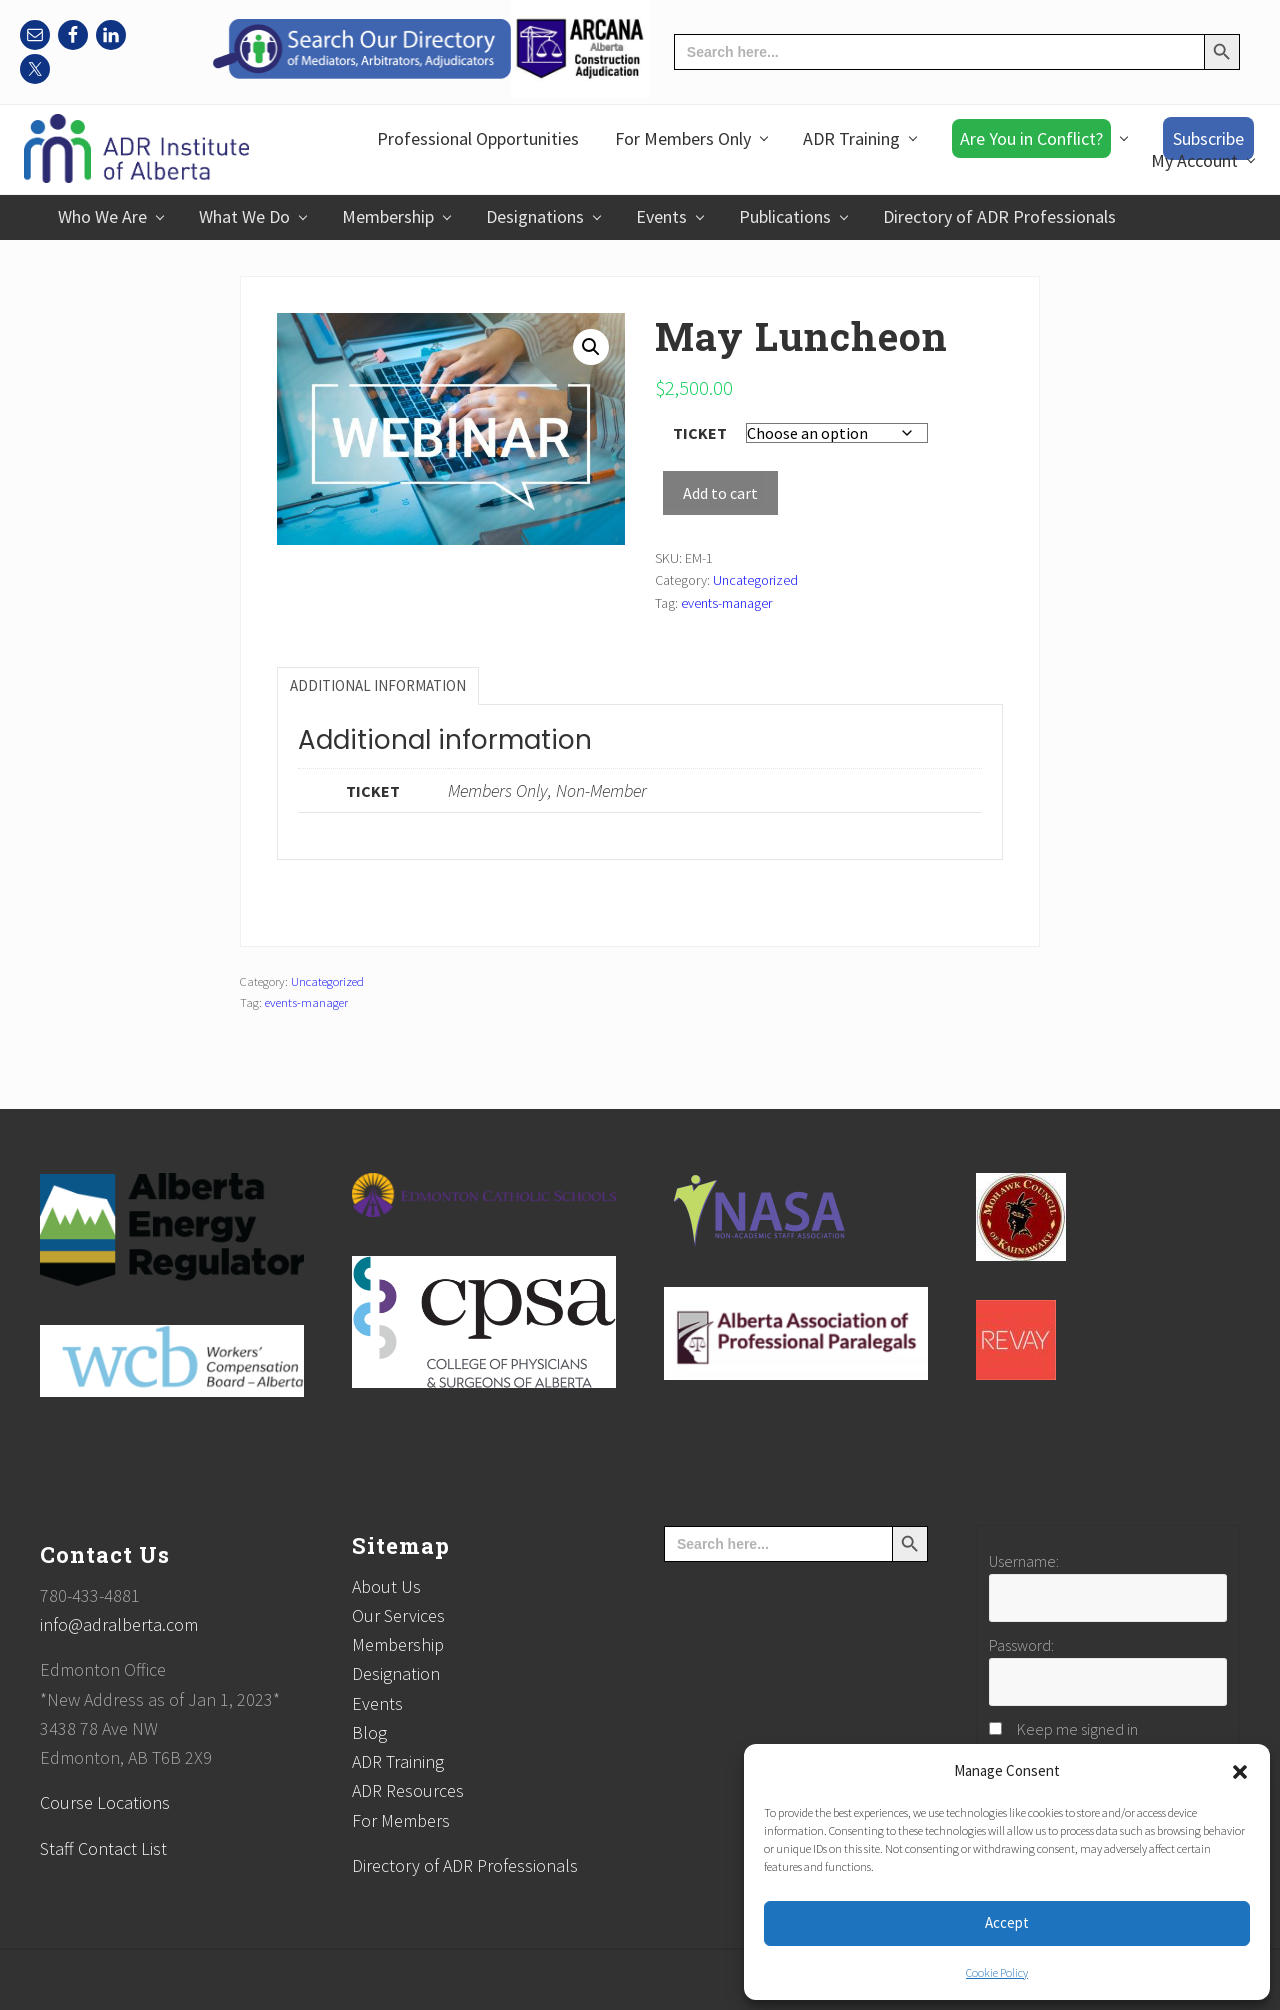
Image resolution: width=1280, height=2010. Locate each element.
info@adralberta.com (119, 1624)
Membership (398, 1644)
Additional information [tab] (378, 685)
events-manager (726, 603)
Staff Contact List (103, 1848)
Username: (1024, 1561)
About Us (386, 1586)
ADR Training (398, 1761)
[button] (1240, 1772)
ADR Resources (408, 1790)
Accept (1007, 1922)
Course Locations (105, 1802)
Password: (1021, 1645)
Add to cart (720, 493)
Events (377, 1703)
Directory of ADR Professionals (465, 1865)
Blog (369, 1732)
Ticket (700, 433)
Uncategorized (755, 580)
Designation (396, 1673)
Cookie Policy (997, 1972)
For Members (401, 1820)
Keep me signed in (1077, 1729)
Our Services (398, 1615)
